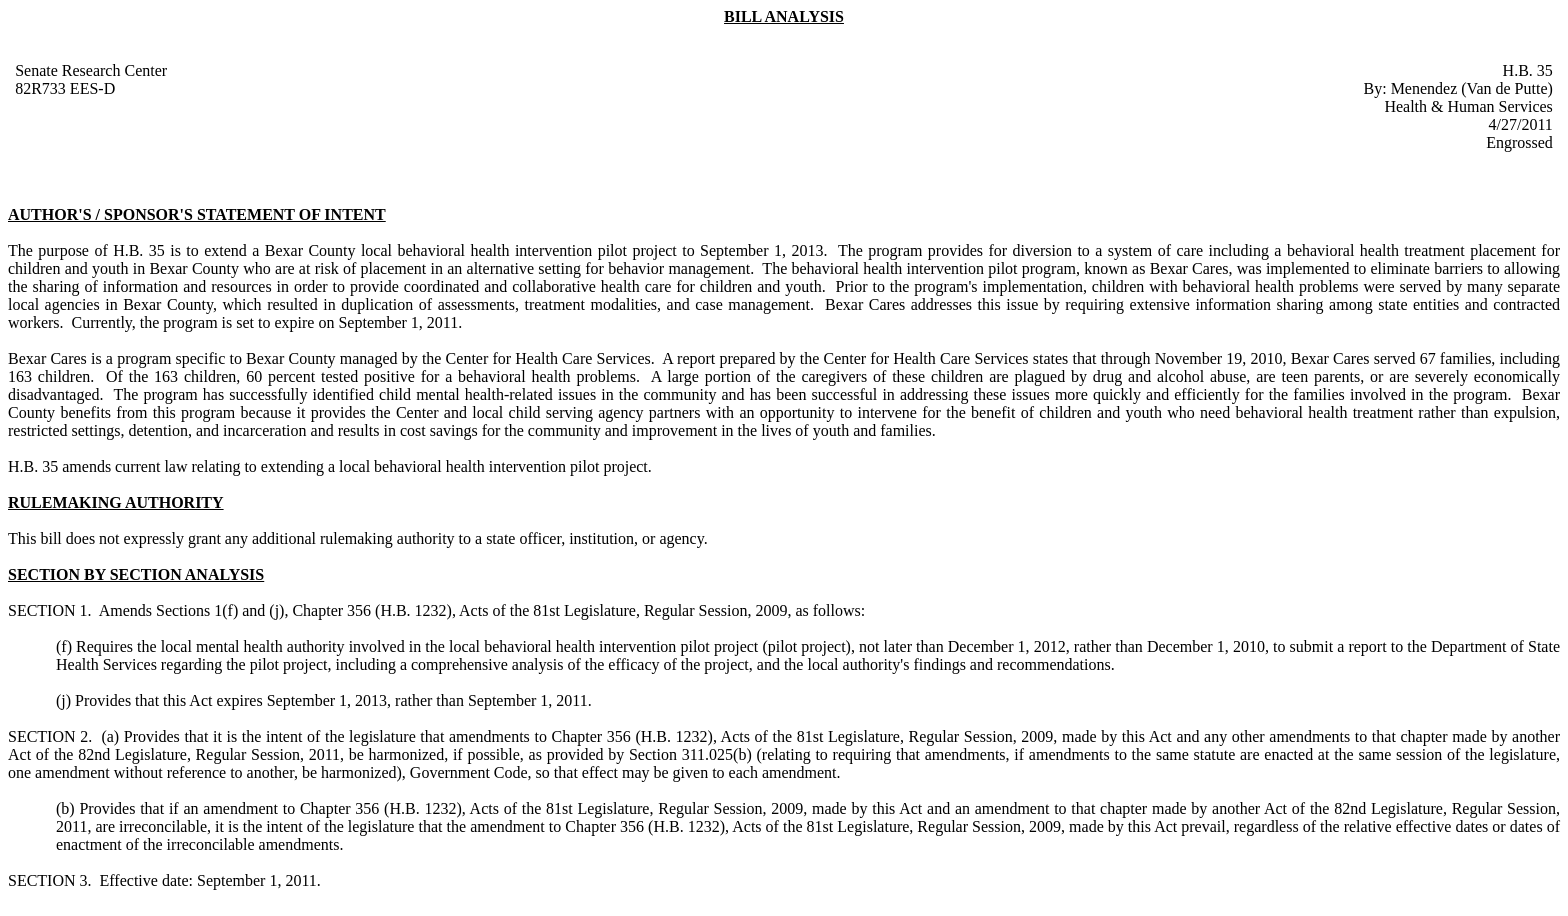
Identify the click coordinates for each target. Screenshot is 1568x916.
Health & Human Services (1468, 106)
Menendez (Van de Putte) (1472, 88)
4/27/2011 (1521, 124)
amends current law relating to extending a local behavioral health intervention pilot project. (357, 466)
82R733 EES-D (65, 88)
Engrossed (1519, 142)
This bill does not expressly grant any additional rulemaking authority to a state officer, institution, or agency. (358, 538)
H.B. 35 (1528, 70)
